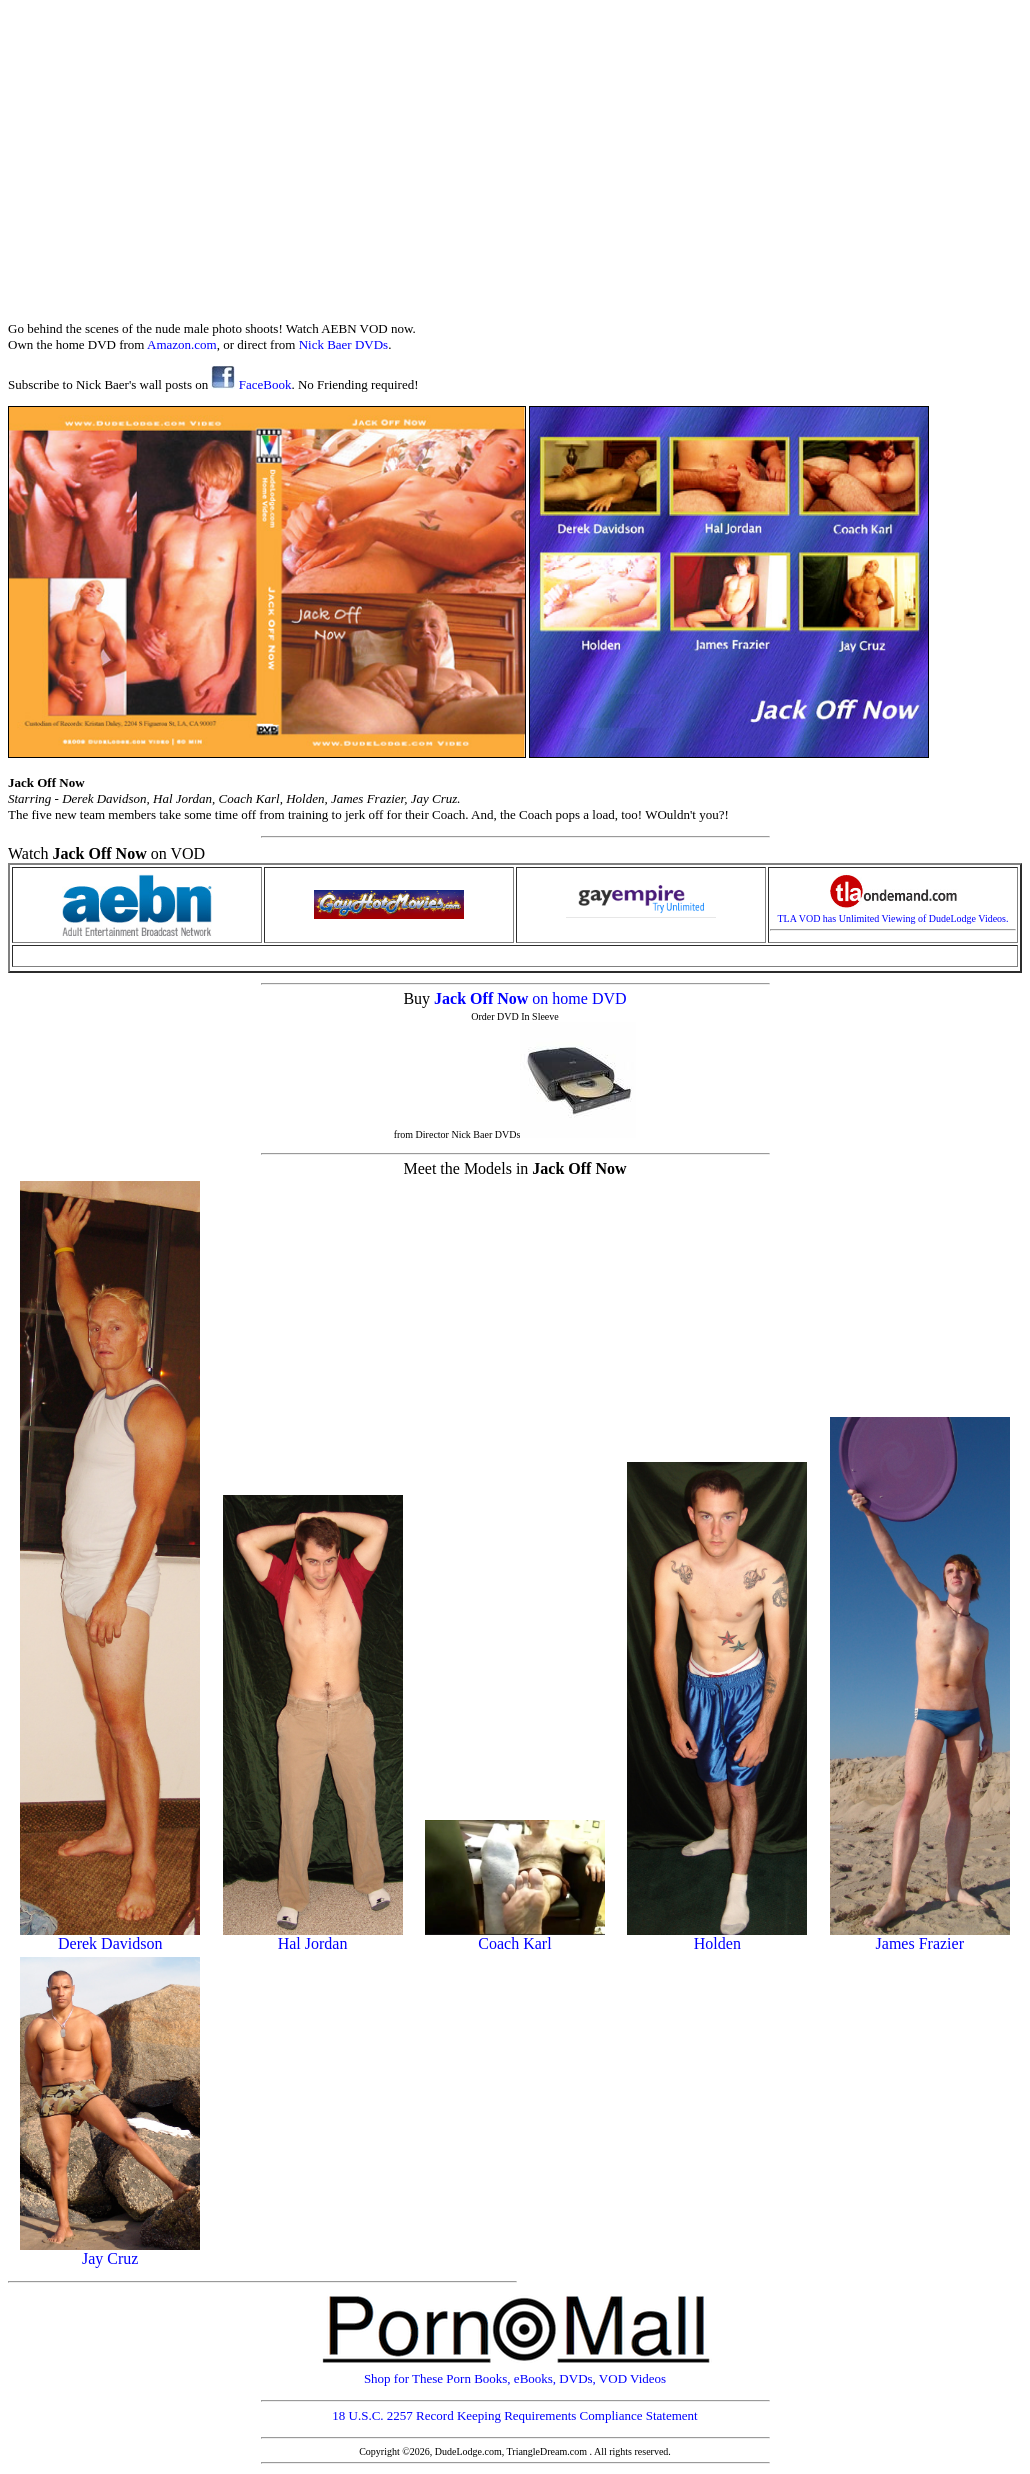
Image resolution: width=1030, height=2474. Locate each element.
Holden (717, 1936)
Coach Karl (515, 1936)
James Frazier (920, 1936)
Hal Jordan (313, 1936)
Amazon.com (182, 344)
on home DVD (579, 998)
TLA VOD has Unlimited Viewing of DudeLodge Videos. (893, 914)
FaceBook (251, 384)
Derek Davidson (110, 1936)
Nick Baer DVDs (344, 344)
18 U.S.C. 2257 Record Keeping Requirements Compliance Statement (514, 2415)
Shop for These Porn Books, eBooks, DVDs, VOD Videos (515, 2372)
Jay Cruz (110, 2251)
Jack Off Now (483, 998)
